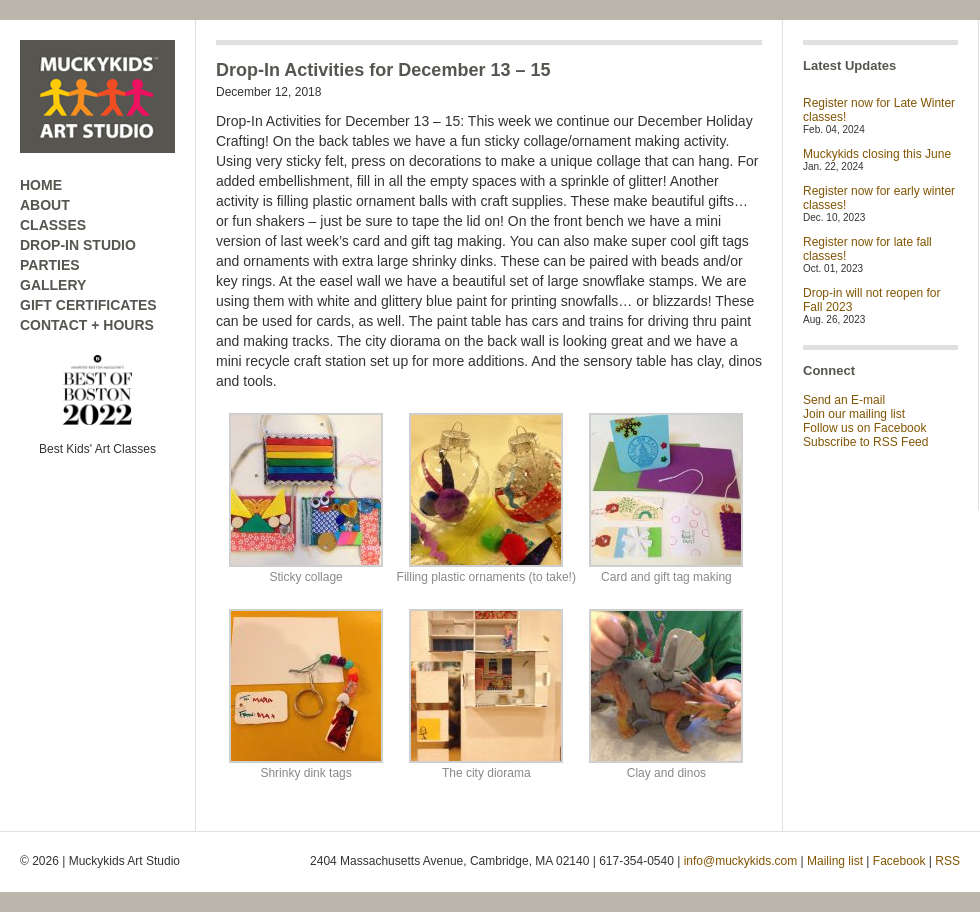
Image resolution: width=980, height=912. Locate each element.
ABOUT (45, 205)
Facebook (899, 861)
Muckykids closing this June (877, 154)
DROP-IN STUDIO (78, 245)
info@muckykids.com (741, 861)
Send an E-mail (844, 400)
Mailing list (835, 861)
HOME (41, 185)
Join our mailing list (854, 414)
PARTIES (50, 265)
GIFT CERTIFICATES (88, 305)
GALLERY (53, 285)
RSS (947, 861)
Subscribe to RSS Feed (865, 442)
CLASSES (53, 225)
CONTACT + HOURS (87, 325)
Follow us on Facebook (864, 428)
